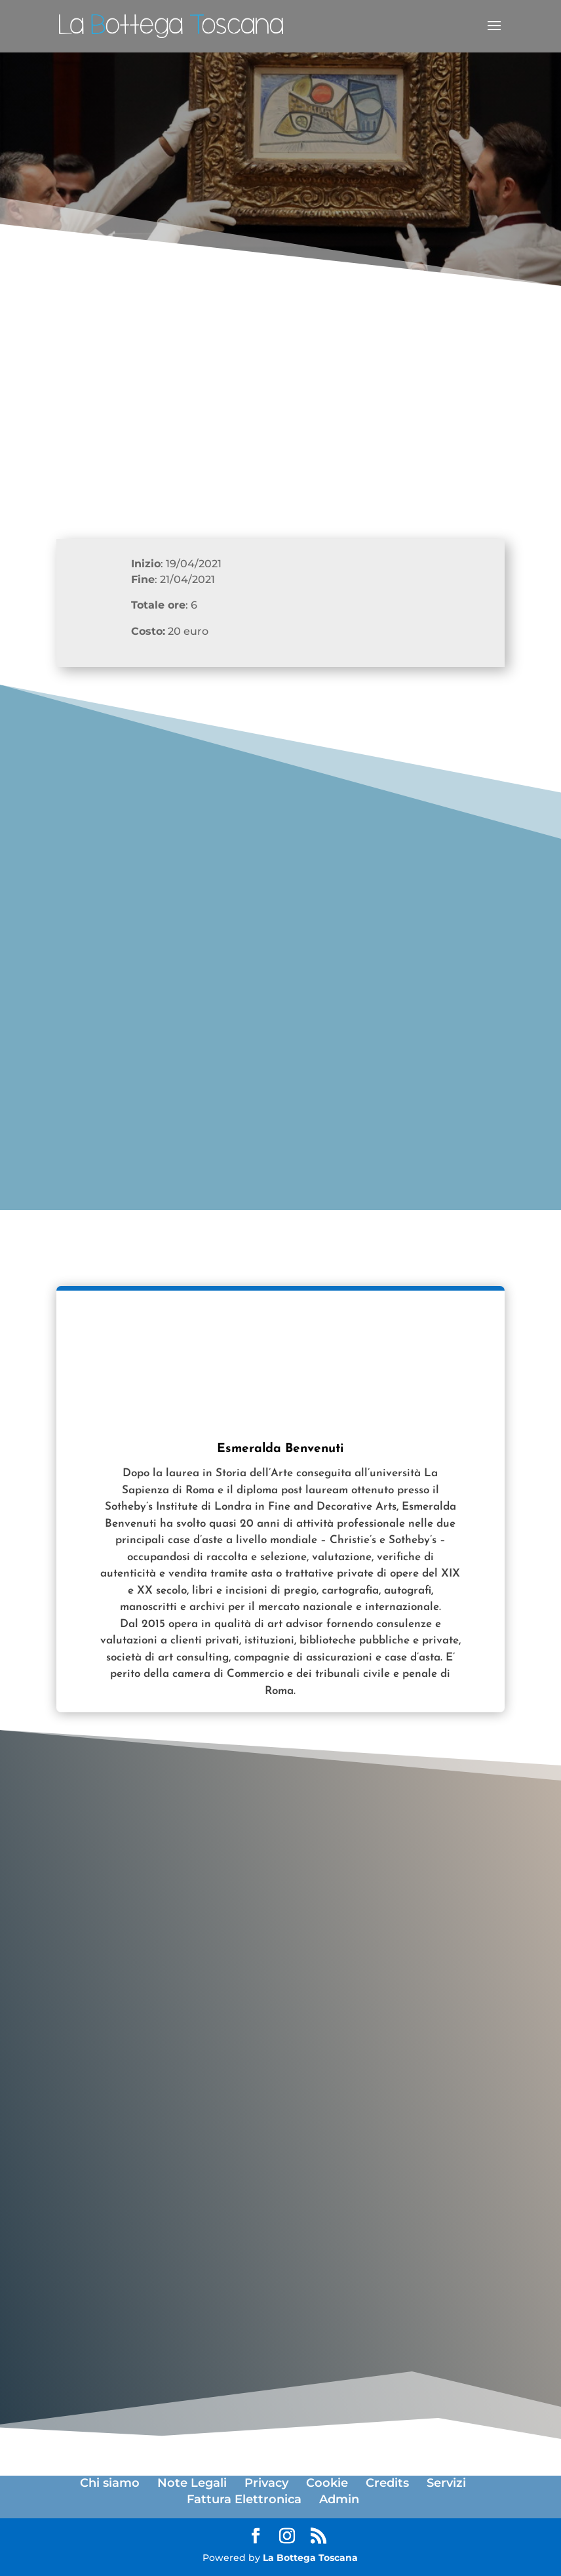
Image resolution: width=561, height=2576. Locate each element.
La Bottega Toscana (310, 2558)
